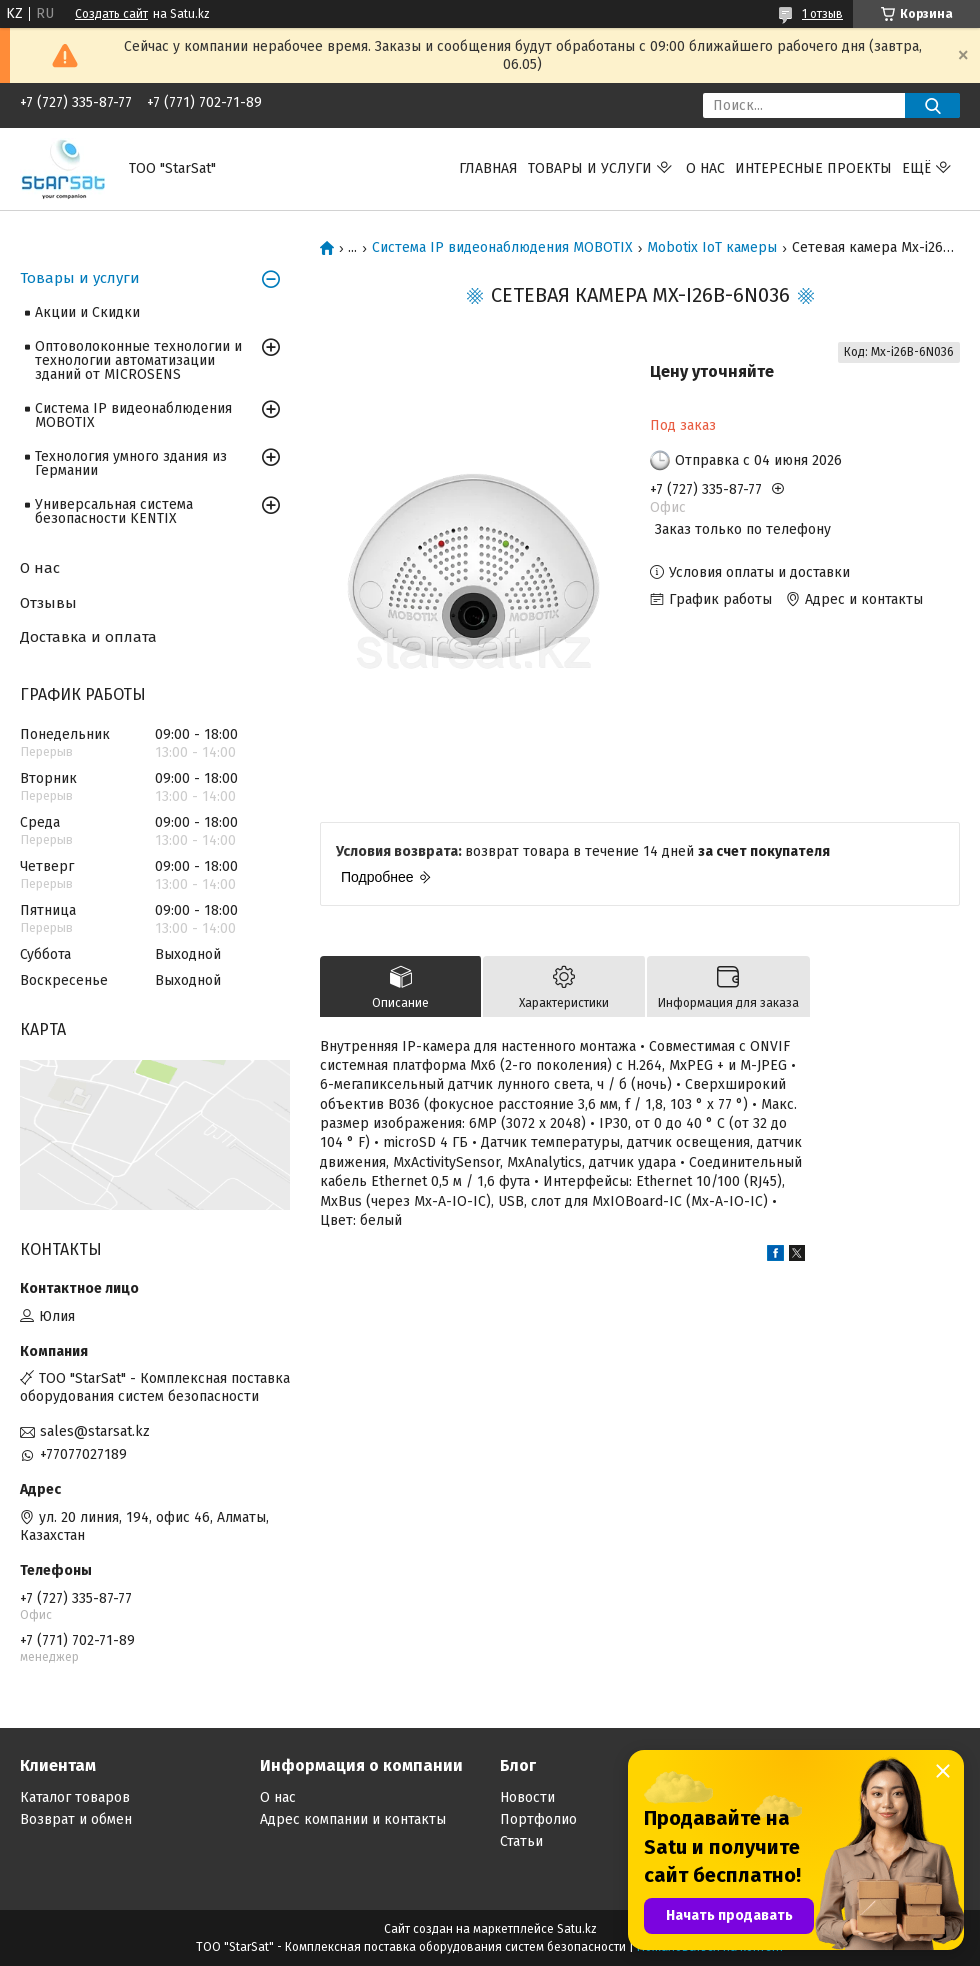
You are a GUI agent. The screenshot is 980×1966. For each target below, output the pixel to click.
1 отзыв (822, 14)
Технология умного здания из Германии (131, 463)
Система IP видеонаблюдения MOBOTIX (502, 248)
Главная (488, 168)
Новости (527, 1797)
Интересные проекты (813, 168)
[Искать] (932, 105)
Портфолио (538, 1819)
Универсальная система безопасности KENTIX (114, 511)
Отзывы (48, 603)
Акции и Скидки (87, 312)
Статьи (521, 1841)
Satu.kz (577, 1929)
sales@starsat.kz (95, 1431)
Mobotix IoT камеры (712, 248)
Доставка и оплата (88, 637)
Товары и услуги (590, 168)
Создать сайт (111, 14)
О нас (705, 168)
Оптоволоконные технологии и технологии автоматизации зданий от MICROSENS (138, 360)
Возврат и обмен (76, 1819)
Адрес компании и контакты (353, 1819)
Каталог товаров (75, 1797)
